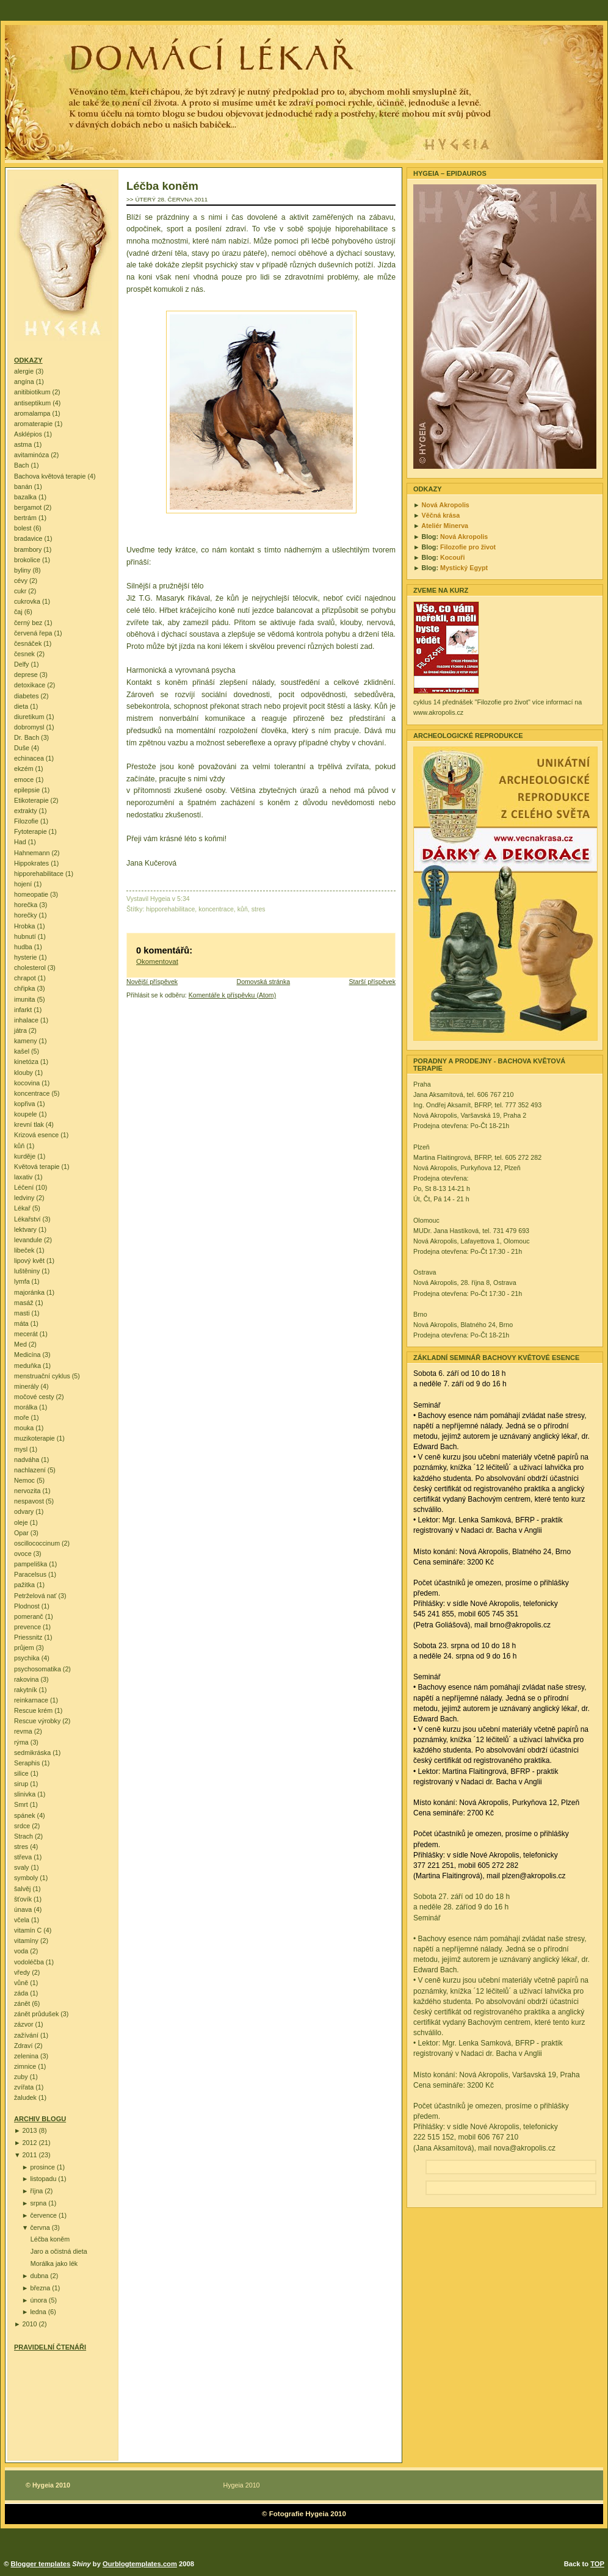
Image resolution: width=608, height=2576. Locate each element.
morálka (25, 1407)
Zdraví (23, 2045)
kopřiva (24, 1103)
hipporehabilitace (38, 873)
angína (24, 381)
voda (21, 1951)
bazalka (25, 497)
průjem (24, 1647)
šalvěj (22, 1888)
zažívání (26, 2035)
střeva (23, 1857)
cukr (20, 591)
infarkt (23, 1009)
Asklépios (28, 434)
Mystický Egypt (464, 567)
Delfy (21, 664)
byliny (22, 570)
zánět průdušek (36, 2013)
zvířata (24, 2087)
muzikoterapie (34, 1438)
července (43, 2215)
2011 (30, 2154)
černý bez (28, 622)
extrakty (25, 810)
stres (21, 1846)
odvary (24, 1511)
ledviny (24, 1197)
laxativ (23, 1177)
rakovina (26, 1679)
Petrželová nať (35, 1595)
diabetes (26, 696)
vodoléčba (29, 1962)
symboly (26, 1877)
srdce (22, 1825)
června (39, 2227)
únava (23, 1909)
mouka (24, 1427)
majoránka (29, 1292)
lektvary (25, 1229)
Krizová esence (36, 1134)
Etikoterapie (31, 800)
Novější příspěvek (152, 981)
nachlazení (30, 1470)
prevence (27, 1626)
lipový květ (29, 1260)
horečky (25, 915)
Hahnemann (31, 852)
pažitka (24, 1584)
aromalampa (32, 413)
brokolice (27, 559)
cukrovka (27, 601)
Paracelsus (30, 1574)
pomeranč (28, 1616)
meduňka (27, 1365)
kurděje (24, 1156)
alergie (24, 371)
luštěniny (27, 1271)
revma (23, 1731)
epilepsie (27, 790)
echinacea (29, 758)
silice (21, 1773)
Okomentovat (157, 961)
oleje (21, 1522)
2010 (30, 2324)
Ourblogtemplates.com (140, 2563)
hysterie (25, 957)
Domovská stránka (264, 981)
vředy (22, 1972)
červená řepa (33, 633)
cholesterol (30, 967)
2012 (30, 2142)
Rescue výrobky (37, 1720)
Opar (21, 1532)
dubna (39, 2275)
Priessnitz (28, 1637)
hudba (23, 946)
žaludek (25, 2097)
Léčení (24, 1187)
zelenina (26, 2056)
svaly (21, 1867)
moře (21, 1417)
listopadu (43, 2178)
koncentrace (31, 1093)
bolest (23, 528)
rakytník (25, 1689)
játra (20, 1030)
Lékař (22, 1208)
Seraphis (27, 1763)
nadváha (26, 1459)
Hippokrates (31, 863)
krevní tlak (29, 1124)
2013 (30, 2130)
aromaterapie (33, 423)
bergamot (28, 507)
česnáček (28, 643)
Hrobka (24, 926)
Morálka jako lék (54, 2263)
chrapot (25, 978)
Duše (21, 747)
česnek (24, 653)
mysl (20, 1449)
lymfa (22, 1281)
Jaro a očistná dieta (59, 2251)
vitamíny (26, 1940)
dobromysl (29, 727)
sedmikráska (32, 1752)
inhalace (26, 1020)
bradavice (28, 538)
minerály (26, 1386)
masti (22, 1313)
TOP (597, 2563)
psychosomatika (37, 1669)
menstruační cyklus (42, 1376)
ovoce (23, 1553)
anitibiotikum (32, 392)
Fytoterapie (30, 831)
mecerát (26, 1333)
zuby (21, 2076)
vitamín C (28, 1930)
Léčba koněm (50, 2239)
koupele (25, 1114)
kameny (25, 1040)
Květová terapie (36, 1166)
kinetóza (26, 1061)
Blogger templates (41, 2563)
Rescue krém (33, 1710)
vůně (21, 1982)
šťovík (23, 1899)
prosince (42, 2167)
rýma (21, 1742)
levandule (28, 1239)
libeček (24, 1250)
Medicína (27, 1354)
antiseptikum (32, 403)
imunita (24, 999)
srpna (38, 2203)
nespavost (29, 1501)
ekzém (24, 768)
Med (20, 1344)
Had (20, 841)
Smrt (21, 1804)
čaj (18, 611)
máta (21, 1323)
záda (21, 1993)
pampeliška (30, 1564)
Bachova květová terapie (49, 476)
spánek (24, 1815)
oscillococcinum (37, 1543)
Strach (23, 1836)
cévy (20, 580)
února (38, 2300)
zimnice (25, 2066)
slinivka (24, 1794)
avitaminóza (31, 454)
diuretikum (29, 716)
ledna (38, 2311)
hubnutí (25, 936)
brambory (28, 549)
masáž (24, 1302)
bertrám (25, 517)
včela (21, 1919)
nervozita (27, 1490)
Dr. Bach (26, 737)
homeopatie (31, 894)
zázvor (24, 2024)
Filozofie (26, 821)
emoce (24, 779)
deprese (26, 674)
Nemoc (24, 1480)
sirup (21, 1783)
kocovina (27, 1083)
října (36, 2190)
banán (23, 486)
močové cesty (34, 1396)
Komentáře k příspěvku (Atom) (232, 995)
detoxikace (29, 685)
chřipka (24, 988)
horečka (25, 904)
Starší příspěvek (372, 981)
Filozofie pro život (468, 547)
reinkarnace (31, 1700)
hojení (23, 884)
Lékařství (27, 1219)
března (40, 2288)
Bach (21, 465)
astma (23, 444)
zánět (22, 2003)
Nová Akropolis (445, 504)
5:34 (183, 898)
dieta (21, 706)
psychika (27, 1658)
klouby (23, 1072)
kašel (21, 1051)
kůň (19, 1145)
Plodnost (27, 1606)
